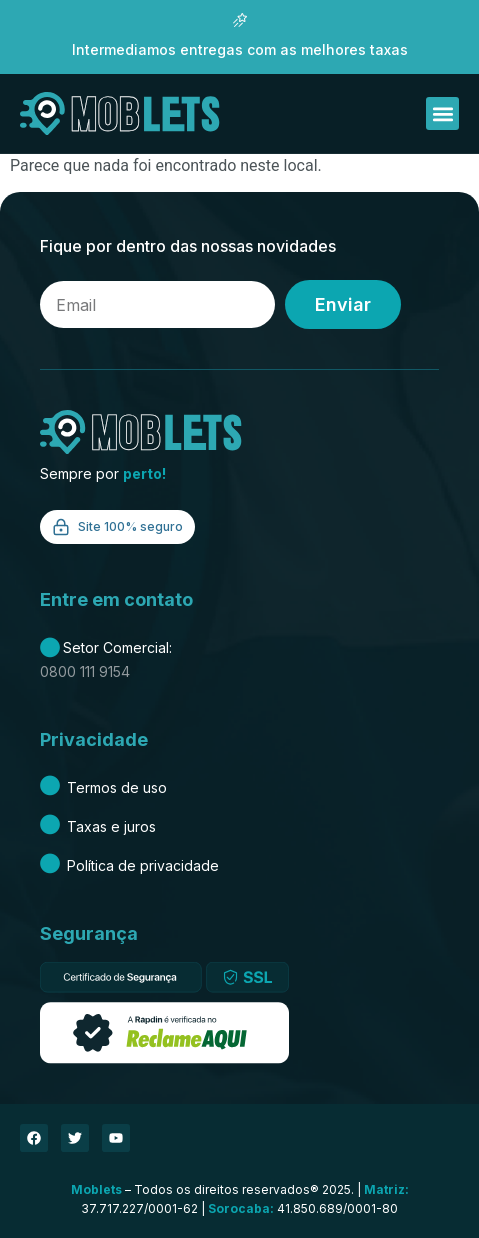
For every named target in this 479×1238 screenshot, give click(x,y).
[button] (442, 113)
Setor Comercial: (106, 647)
